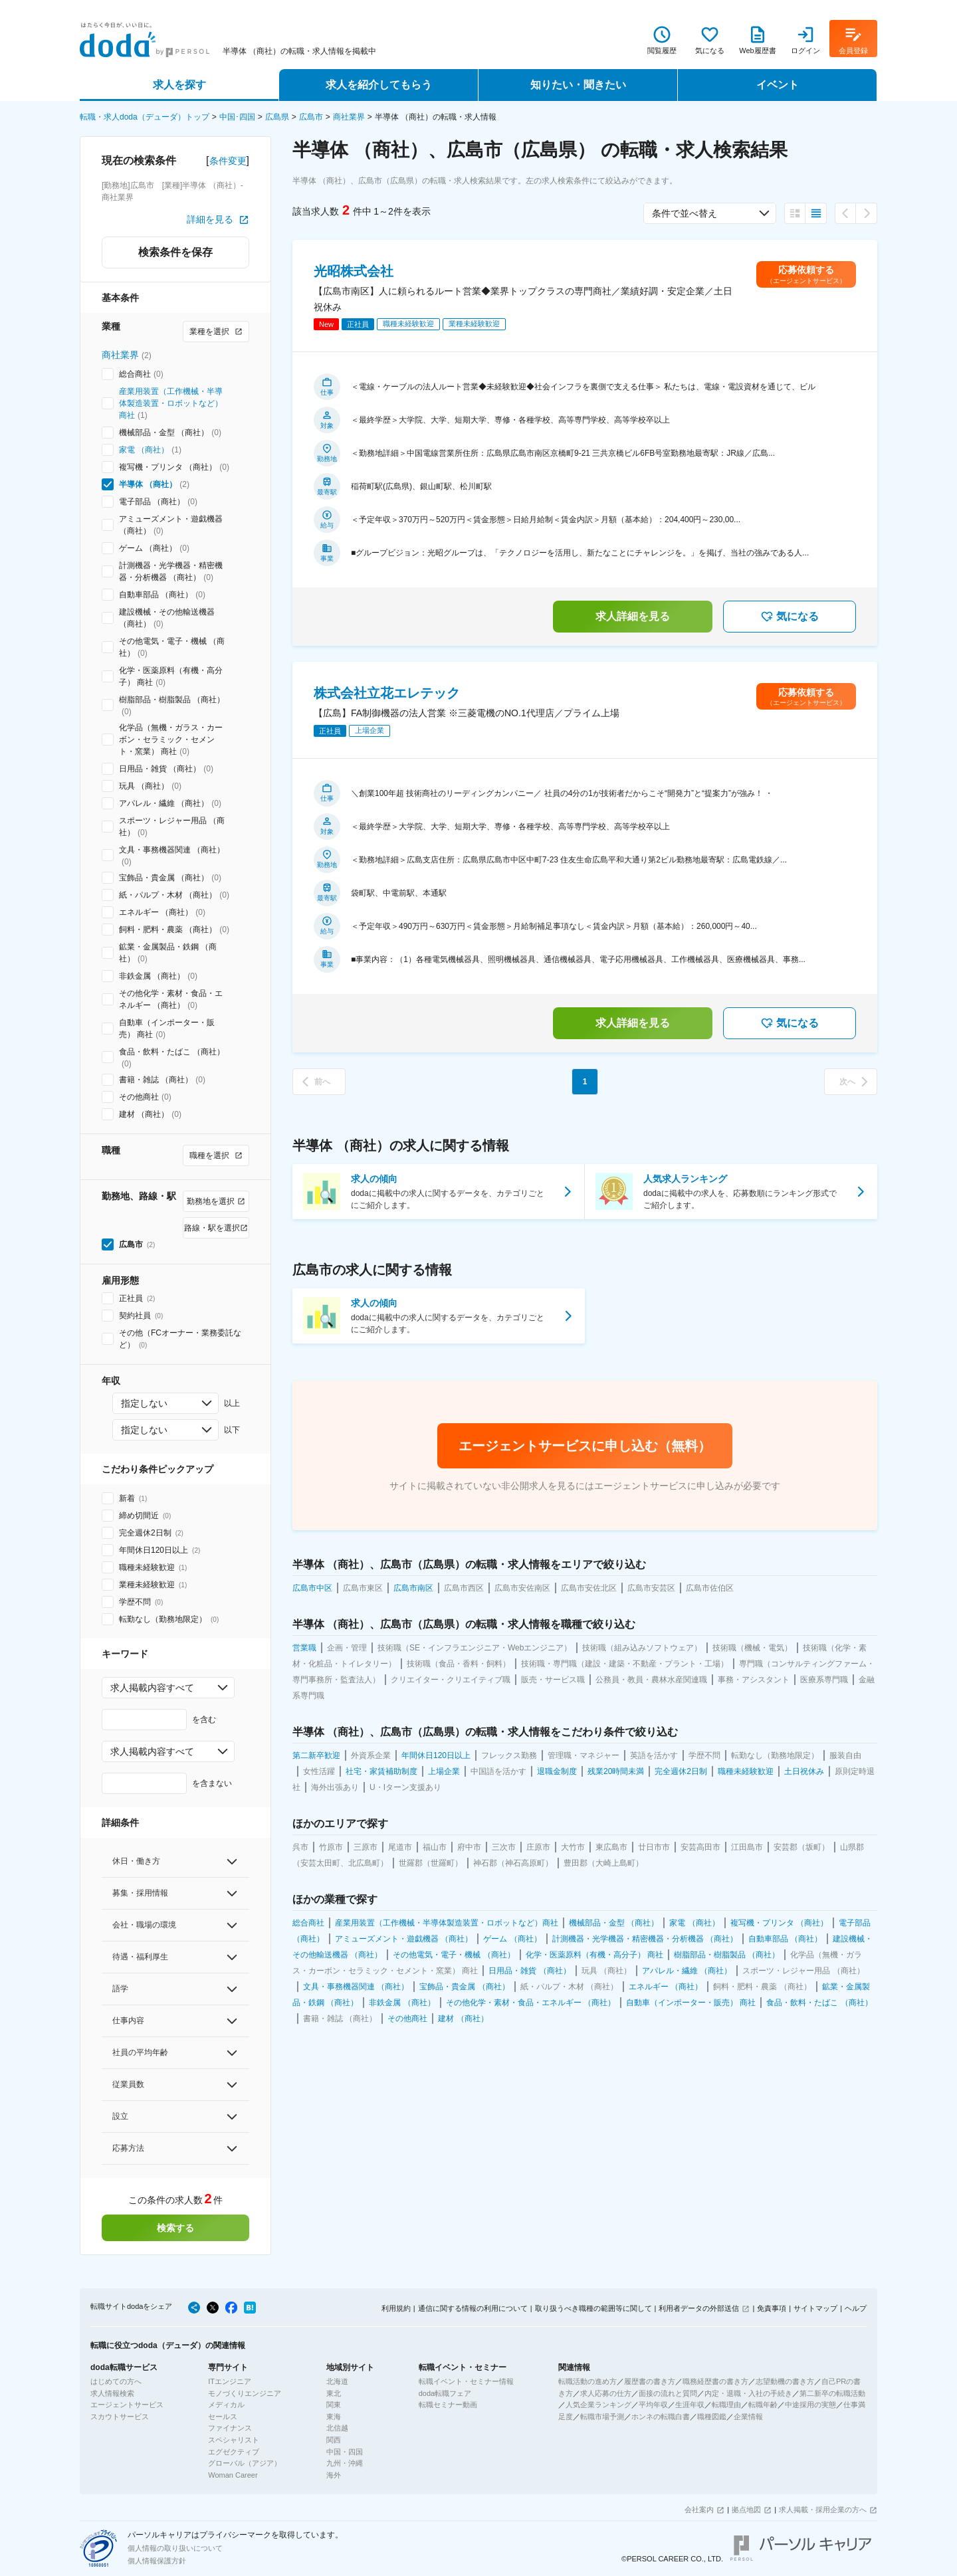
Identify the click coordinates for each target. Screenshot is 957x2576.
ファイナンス (230, 2428)
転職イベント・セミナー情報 (466, 2381)
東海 (333, 2417)
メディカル (226, 2405)
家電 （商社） (144, 449)
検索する (175, 2228)
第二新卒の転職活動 (832, 2393)
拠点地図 (746, 2510)
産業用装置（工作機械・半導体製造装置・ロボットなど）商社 (171, 403)
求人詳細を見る (632, 616)
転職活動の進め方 (587, 2381)
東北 (333, 2393)
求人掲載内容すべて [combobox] (152, 1687)
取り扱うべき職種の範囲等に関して (593, 2308)
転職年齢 (763, 2405)
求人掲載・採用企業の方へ (823, 2510)
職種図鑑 (711, 2417)
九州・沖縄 (344, 2463)
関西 (333, 2440)
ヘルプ (856, 2308)
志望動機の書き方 (785, 2381)
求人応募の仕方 (605, 2393)
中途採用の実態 (810, 2405)
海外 (333, 2475)
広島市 (311, 117)
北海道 (337, 2381)
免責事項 (771, 2308)
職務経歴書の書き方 (715, 2381)
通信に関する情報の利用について (473, 2308)
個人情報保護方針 (157, 2561)
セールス (222, 2417)
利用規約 (396, 2308)
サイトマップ (815, 2308)
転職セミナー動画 (448, 2405)
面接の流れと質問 (668, 2393)
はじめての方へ (116, 2381)
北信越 (337, 2428)
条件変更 (228, 160)
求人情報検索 (112, 2393)
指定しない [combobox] (144, 1403)
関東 (333, 2405)
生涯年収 (689, 2405)
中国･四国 (237, 117)
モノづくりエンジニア (244, 2393)
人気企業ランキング (598, 2405)
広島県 (277, 117)
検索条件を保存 (175, 252)
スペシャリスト (233, 2440)
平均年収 (653, 2405)
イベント (777, 84)
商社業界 (349, 117)
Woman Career (232, 2475)
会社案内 (699, 2510)
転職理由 (726, 2405)
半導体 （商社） (148, 484)
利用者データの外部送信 (699, 2308)
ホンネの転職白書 (660, 2417)
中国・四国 (344, 2452)
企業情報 (748, 2417)
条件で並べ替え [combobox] (684, 213)
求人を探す (179, 84)
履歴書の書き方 (649, 2381)
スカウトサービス (119, 2417)
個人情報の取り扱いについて (175, 2548)
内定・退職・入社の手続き (748, 2393)
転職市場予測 (602, 2417)
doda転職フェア (445, 2393)
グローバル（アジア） (244, 2463)
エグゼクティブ (233, 2452)
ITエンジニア (229, 2381)
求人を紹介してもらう (379, 84)
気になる (789, 616)
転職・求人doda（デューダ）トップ (144, 117)
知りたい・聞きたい (578, 84)
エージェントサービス (126, 2405)
